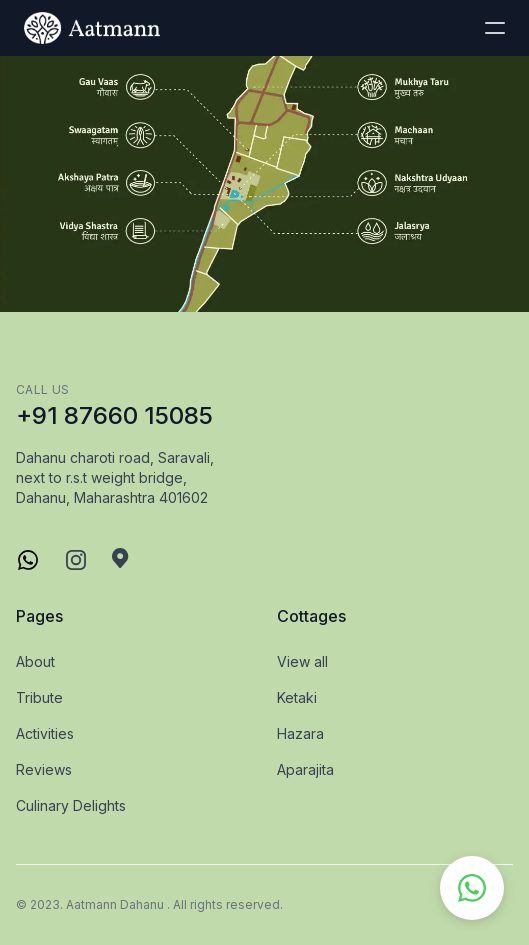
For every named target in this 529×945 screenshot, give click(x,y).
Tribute (39, 697)
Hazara (300, 733)
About (35, 661)
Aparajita (305, 769)
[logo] (92, 28)
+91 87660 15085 (114, 415)
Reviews (44, 769)
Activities (45, 733)
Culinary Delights (71, 805)
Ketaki (297, 697)
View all (302, 661)
